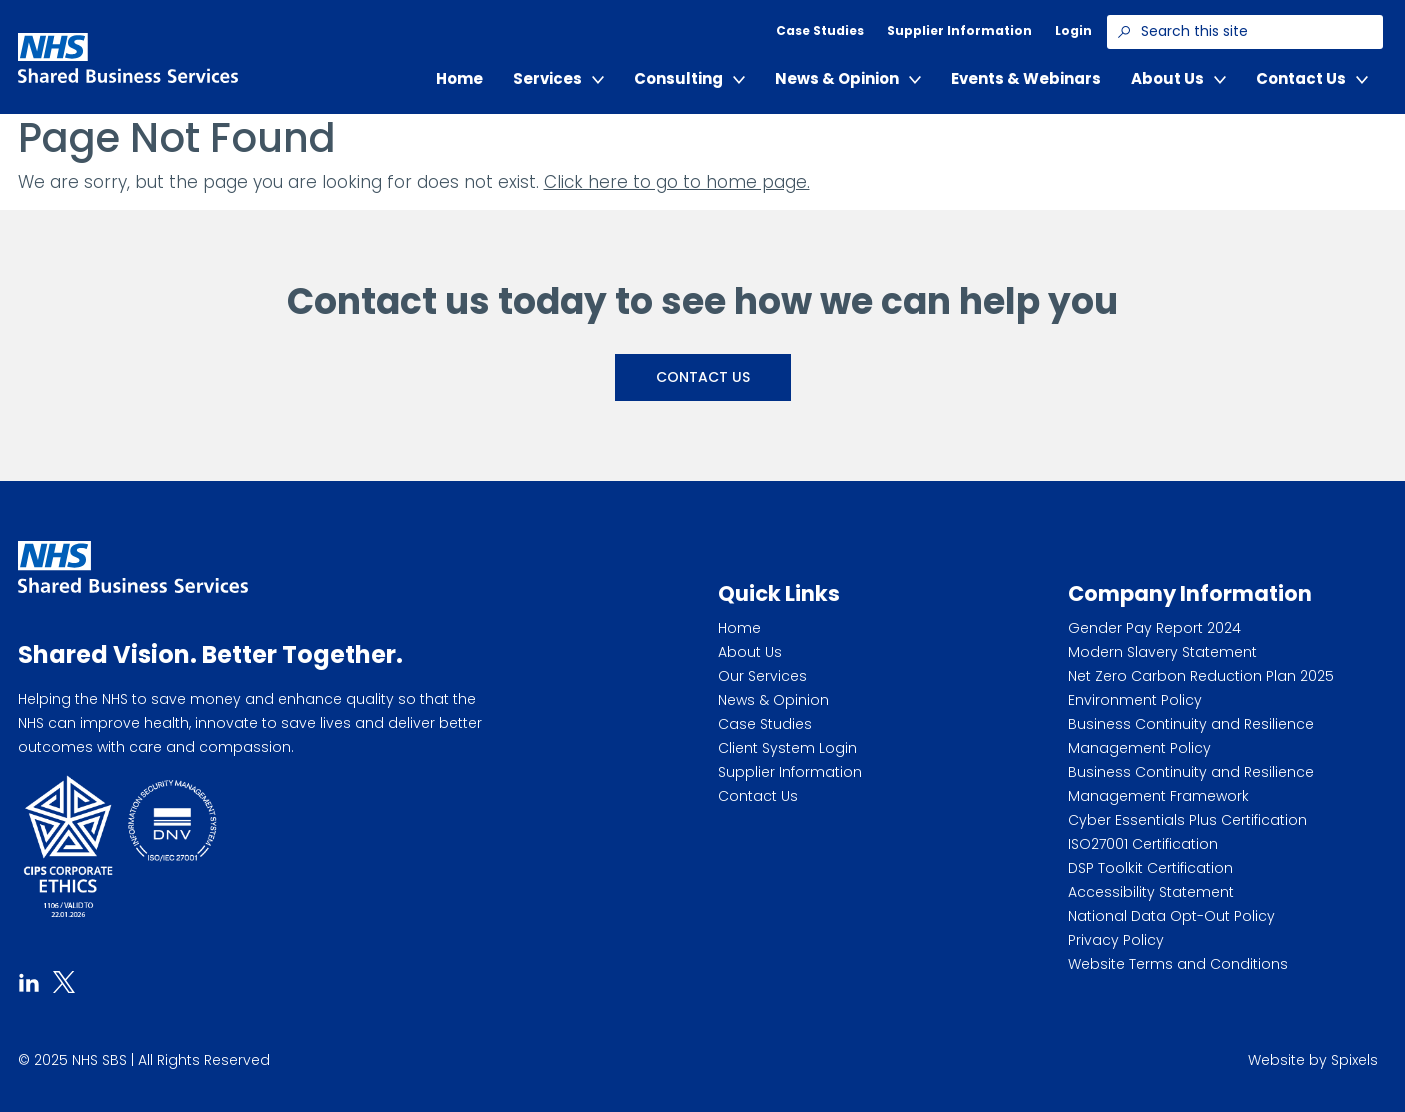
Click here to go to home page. (677, 182)
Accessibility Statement (1151, 892)
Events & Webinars (1026, 78)
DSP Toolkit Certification (1150, 868)
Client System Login (787, 748)
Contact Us (1312, 78)
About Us (1178, 78)
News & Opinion (848, 78)
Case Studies (820, 30)
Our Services (762, 676)
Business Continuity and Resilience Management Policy (1191, 736)
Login (1073, 30)
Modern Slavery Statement (1162, 652)
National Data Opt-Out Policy (1171, 916)
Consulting (689, 78)
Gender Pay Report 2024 (1154, 628)
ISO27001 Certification (1143, 844)
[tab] (29, 980)
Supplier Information (959, 30)
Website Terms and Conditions (1178, 964)
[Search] (1124, 32)
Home (459, 78)
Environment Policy (1135, 700)
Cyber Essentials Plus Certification (1187, 820)
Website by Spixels (1313, 1060)
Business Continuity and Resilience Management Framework (1191, 784)
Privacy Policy (1116, 940)
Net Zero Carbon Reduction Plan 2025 (1201, 676)
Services (558, 78)
